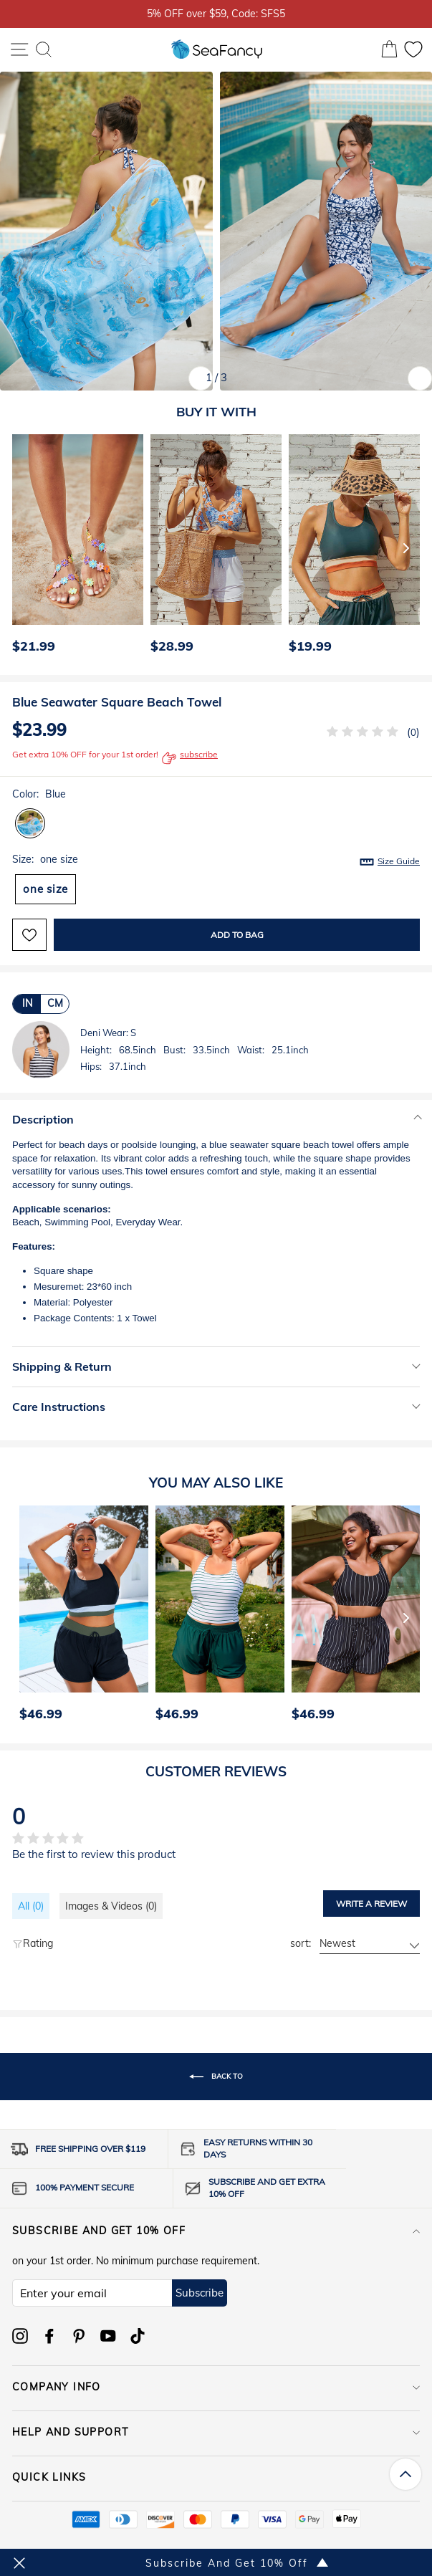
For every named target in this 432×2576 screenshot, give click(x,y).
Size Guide (399, 861)
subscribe (190, 758)
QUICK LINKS (216, 2477)
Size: (216, 860)
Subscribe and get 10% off (216, 2230)
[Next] (406, 547)
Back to (216, 2076)
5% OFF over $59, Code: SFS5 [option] (216, 13)
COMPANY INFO (216, 2386)
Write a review (371, 1903)
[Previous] (19, 547)
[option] (74, 547)
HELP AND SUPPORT (216, 2432)
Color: (39, 793)
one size (45, 889)
